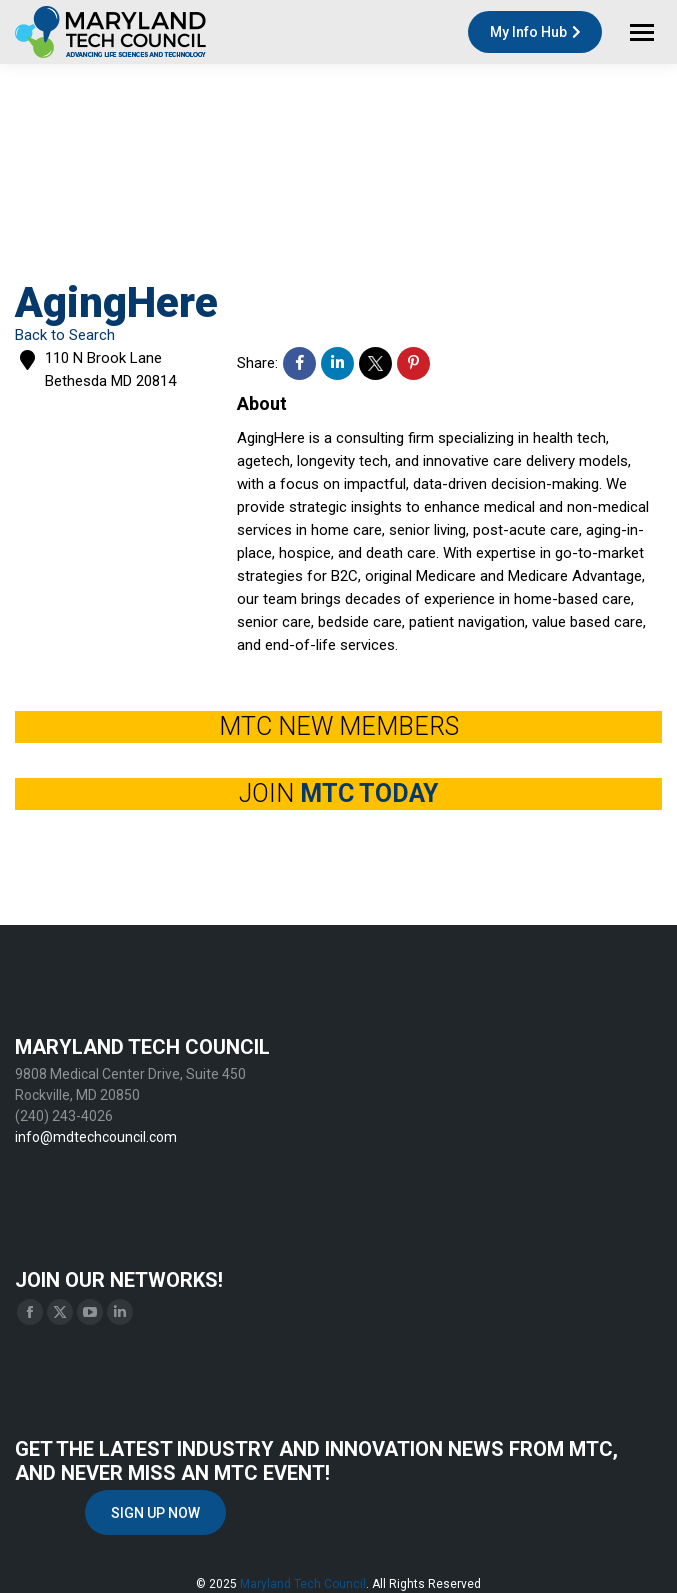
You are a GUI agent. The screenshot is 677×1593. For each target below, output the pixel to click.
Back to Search (65, 335)
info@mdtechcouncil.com (96, 1137)
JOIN (338, 793)
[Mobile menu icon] (642, 32)
